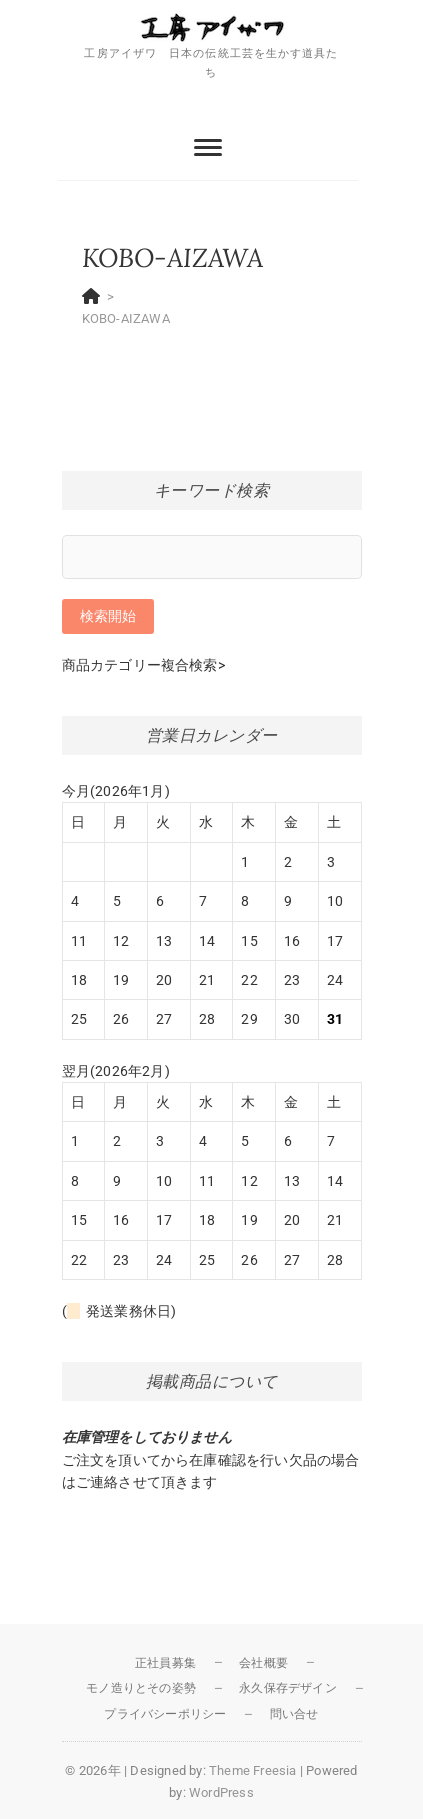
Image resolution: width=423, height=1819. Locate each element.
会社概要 (263, 1663)
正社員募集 (165, 1663)
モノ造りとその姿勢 (141, 1688)
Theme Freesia (253, 1770)
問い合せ (294, 1714)
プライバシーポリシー (165, 1714)
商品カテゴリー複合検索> (143, 665)
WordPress (221, 1792)
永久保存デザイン (288, 1688)
